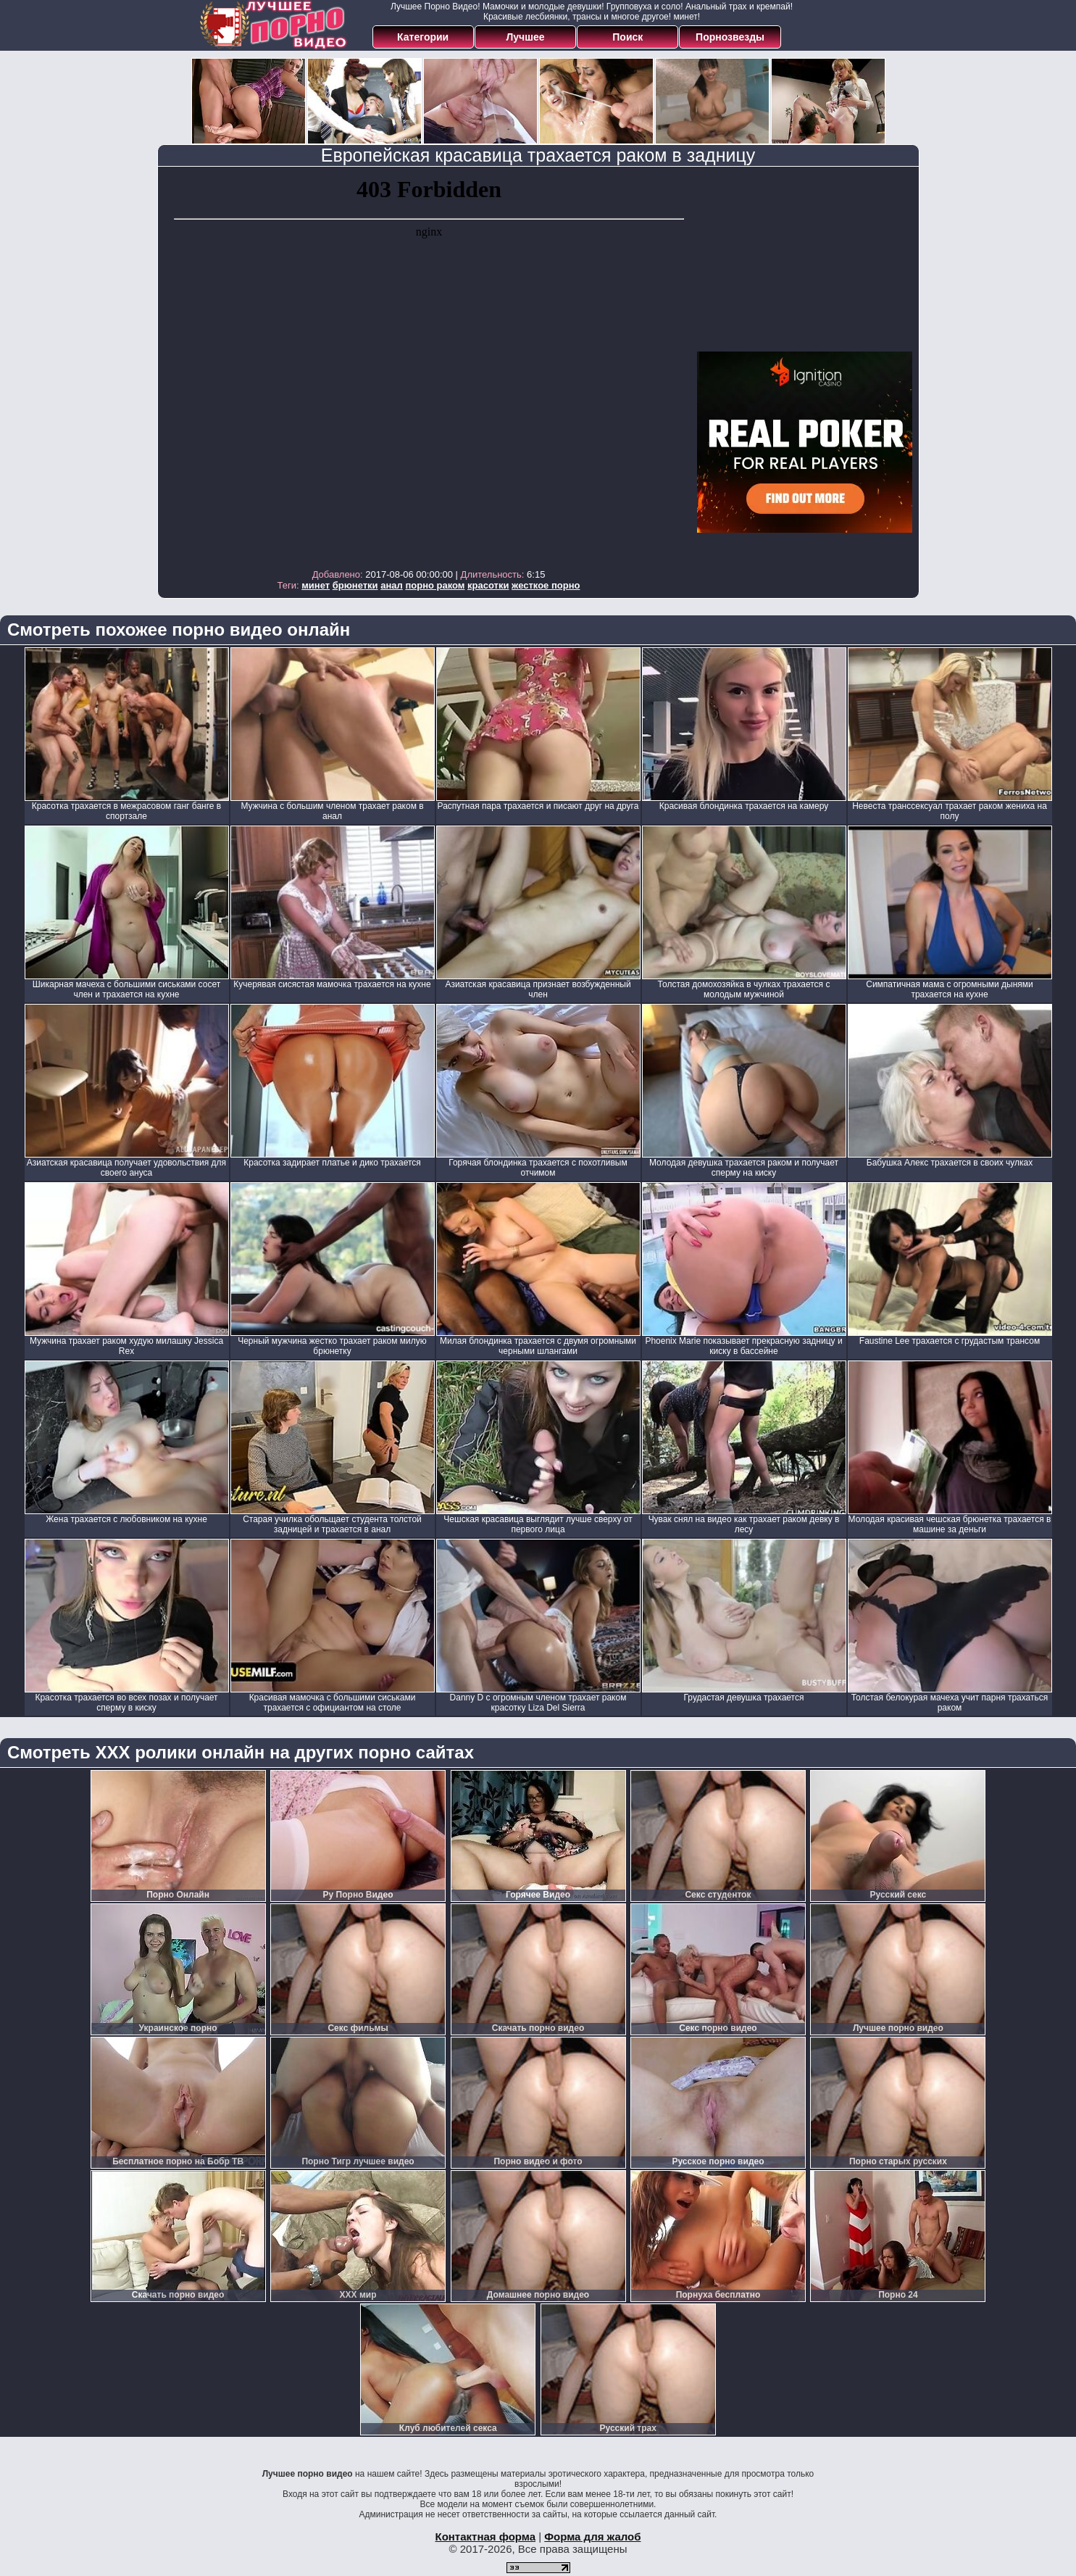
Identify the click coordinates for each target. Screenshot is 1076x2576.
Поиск (627, 37)
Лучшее (525, 37)
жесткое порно (546, 585)
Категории (423, 37)
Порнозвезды (730, 37)
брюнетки (355, 585)
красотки (488, 585)
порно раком (434, 585)
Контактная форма (485, 2536)
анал (391, 585)
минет (315, 585)
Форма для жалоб (592, 2536)
